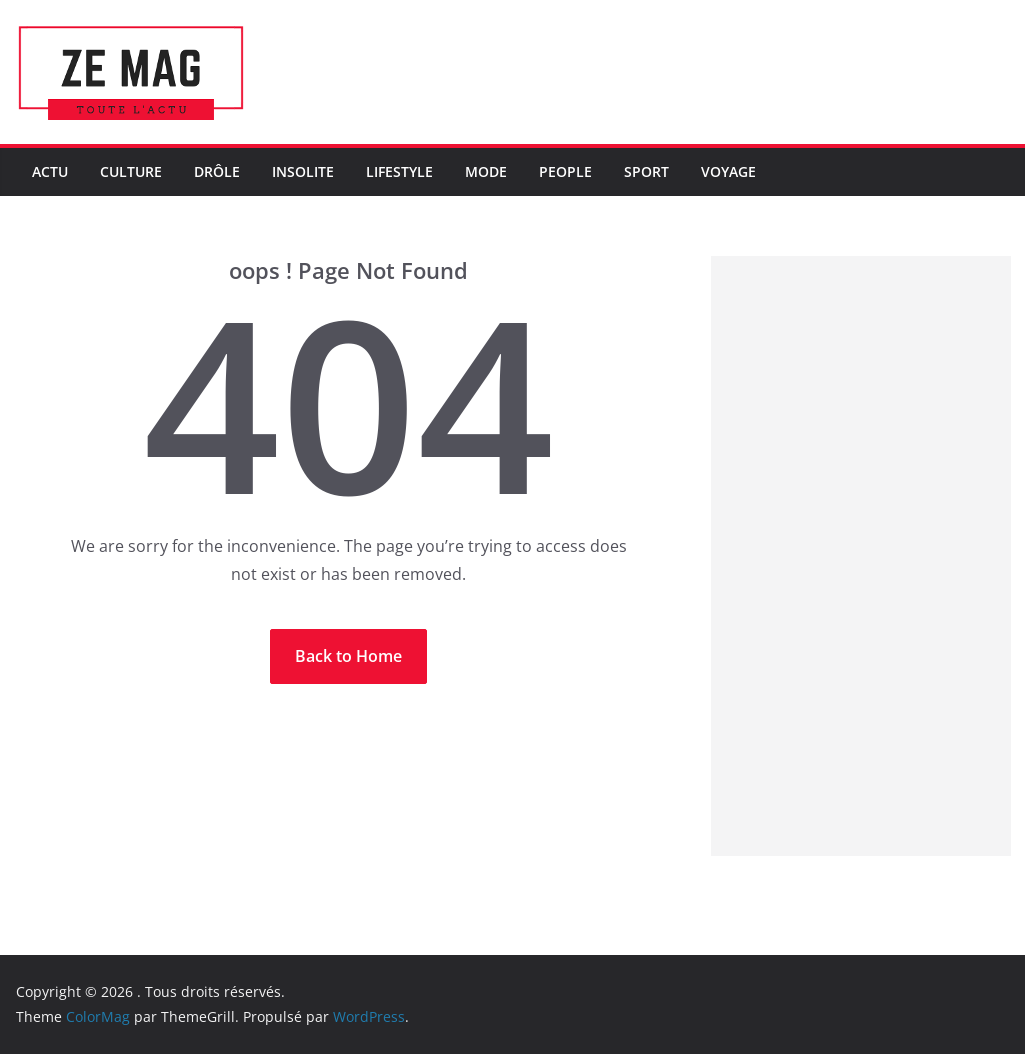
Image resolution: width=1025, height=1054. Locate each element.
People (565, 171)
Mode (486, 171)
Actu (50, 171)
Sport (646, 171)
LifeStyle (399, 171)
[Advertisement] (861, 556)
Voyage (728, 171)
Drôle (217, 171)
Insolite (303, 171)
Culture (131, 171)
